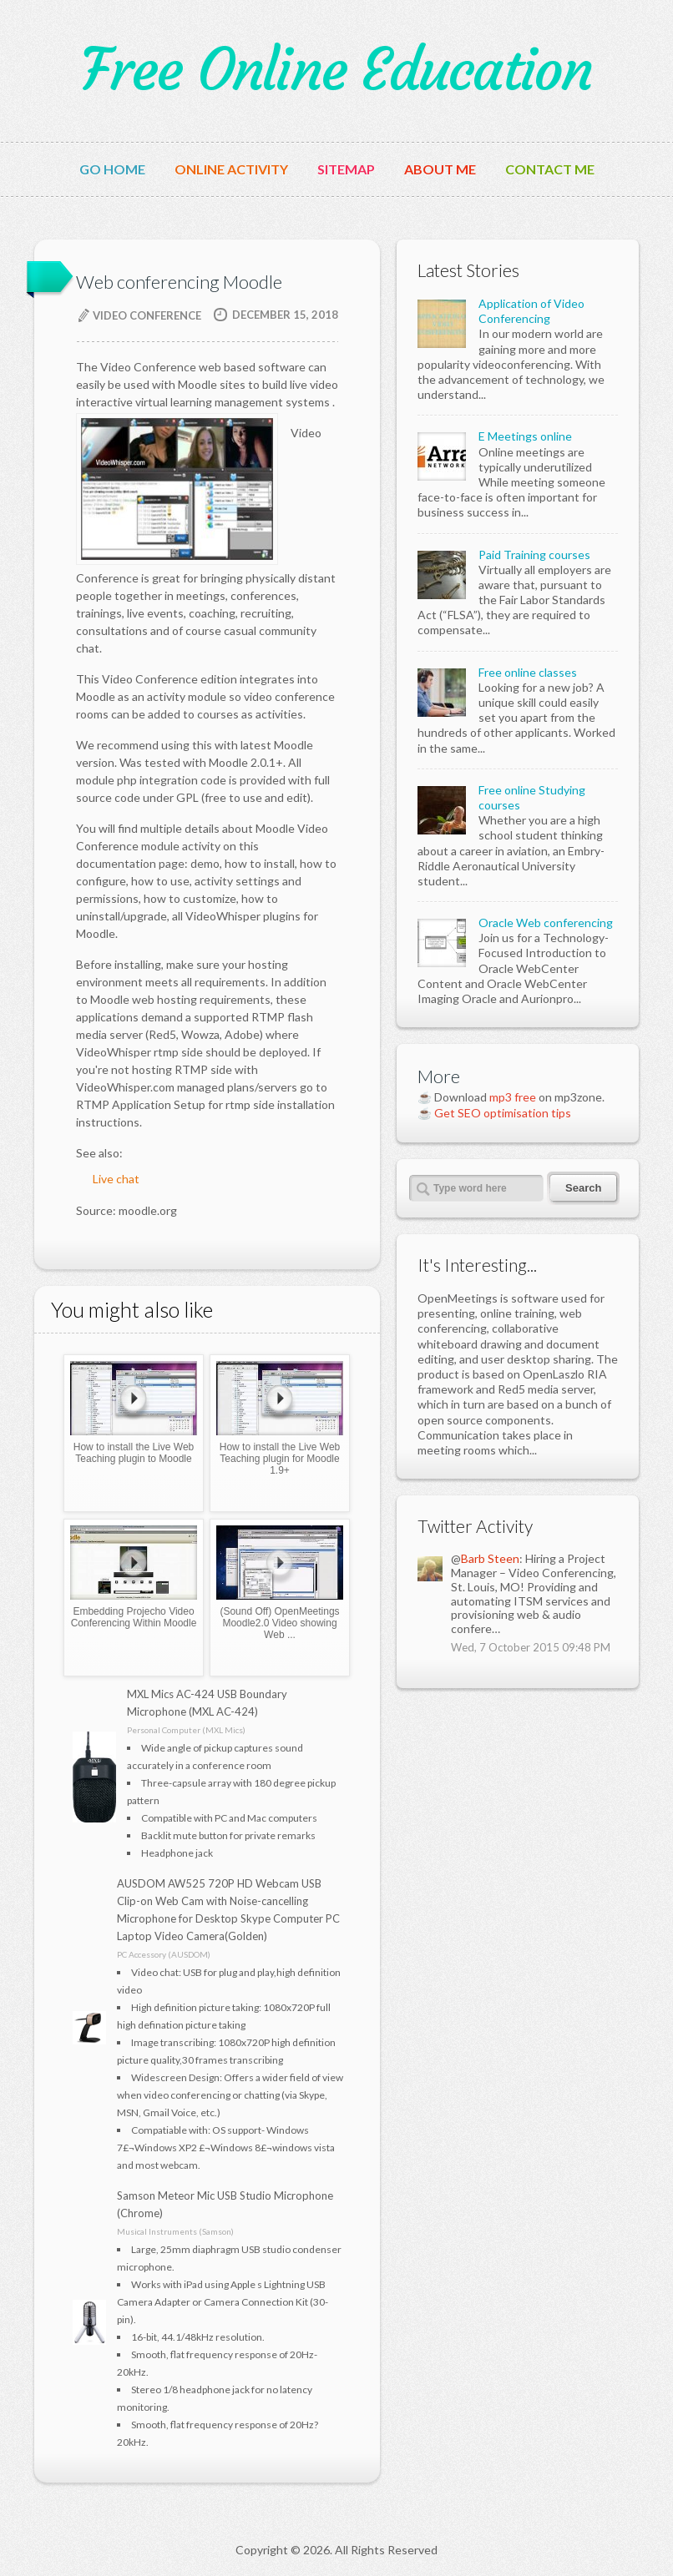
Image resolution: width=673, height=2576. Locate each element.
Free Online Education (336, 70)
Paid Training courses (534, 554)
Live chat (116, 1179)
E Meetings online (525, 436)
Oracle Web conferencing (545, 922)
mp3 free (512, 1097)
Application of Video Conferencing (531, 310)
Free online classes (527, 672)
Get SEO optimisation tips (502, 1113)
